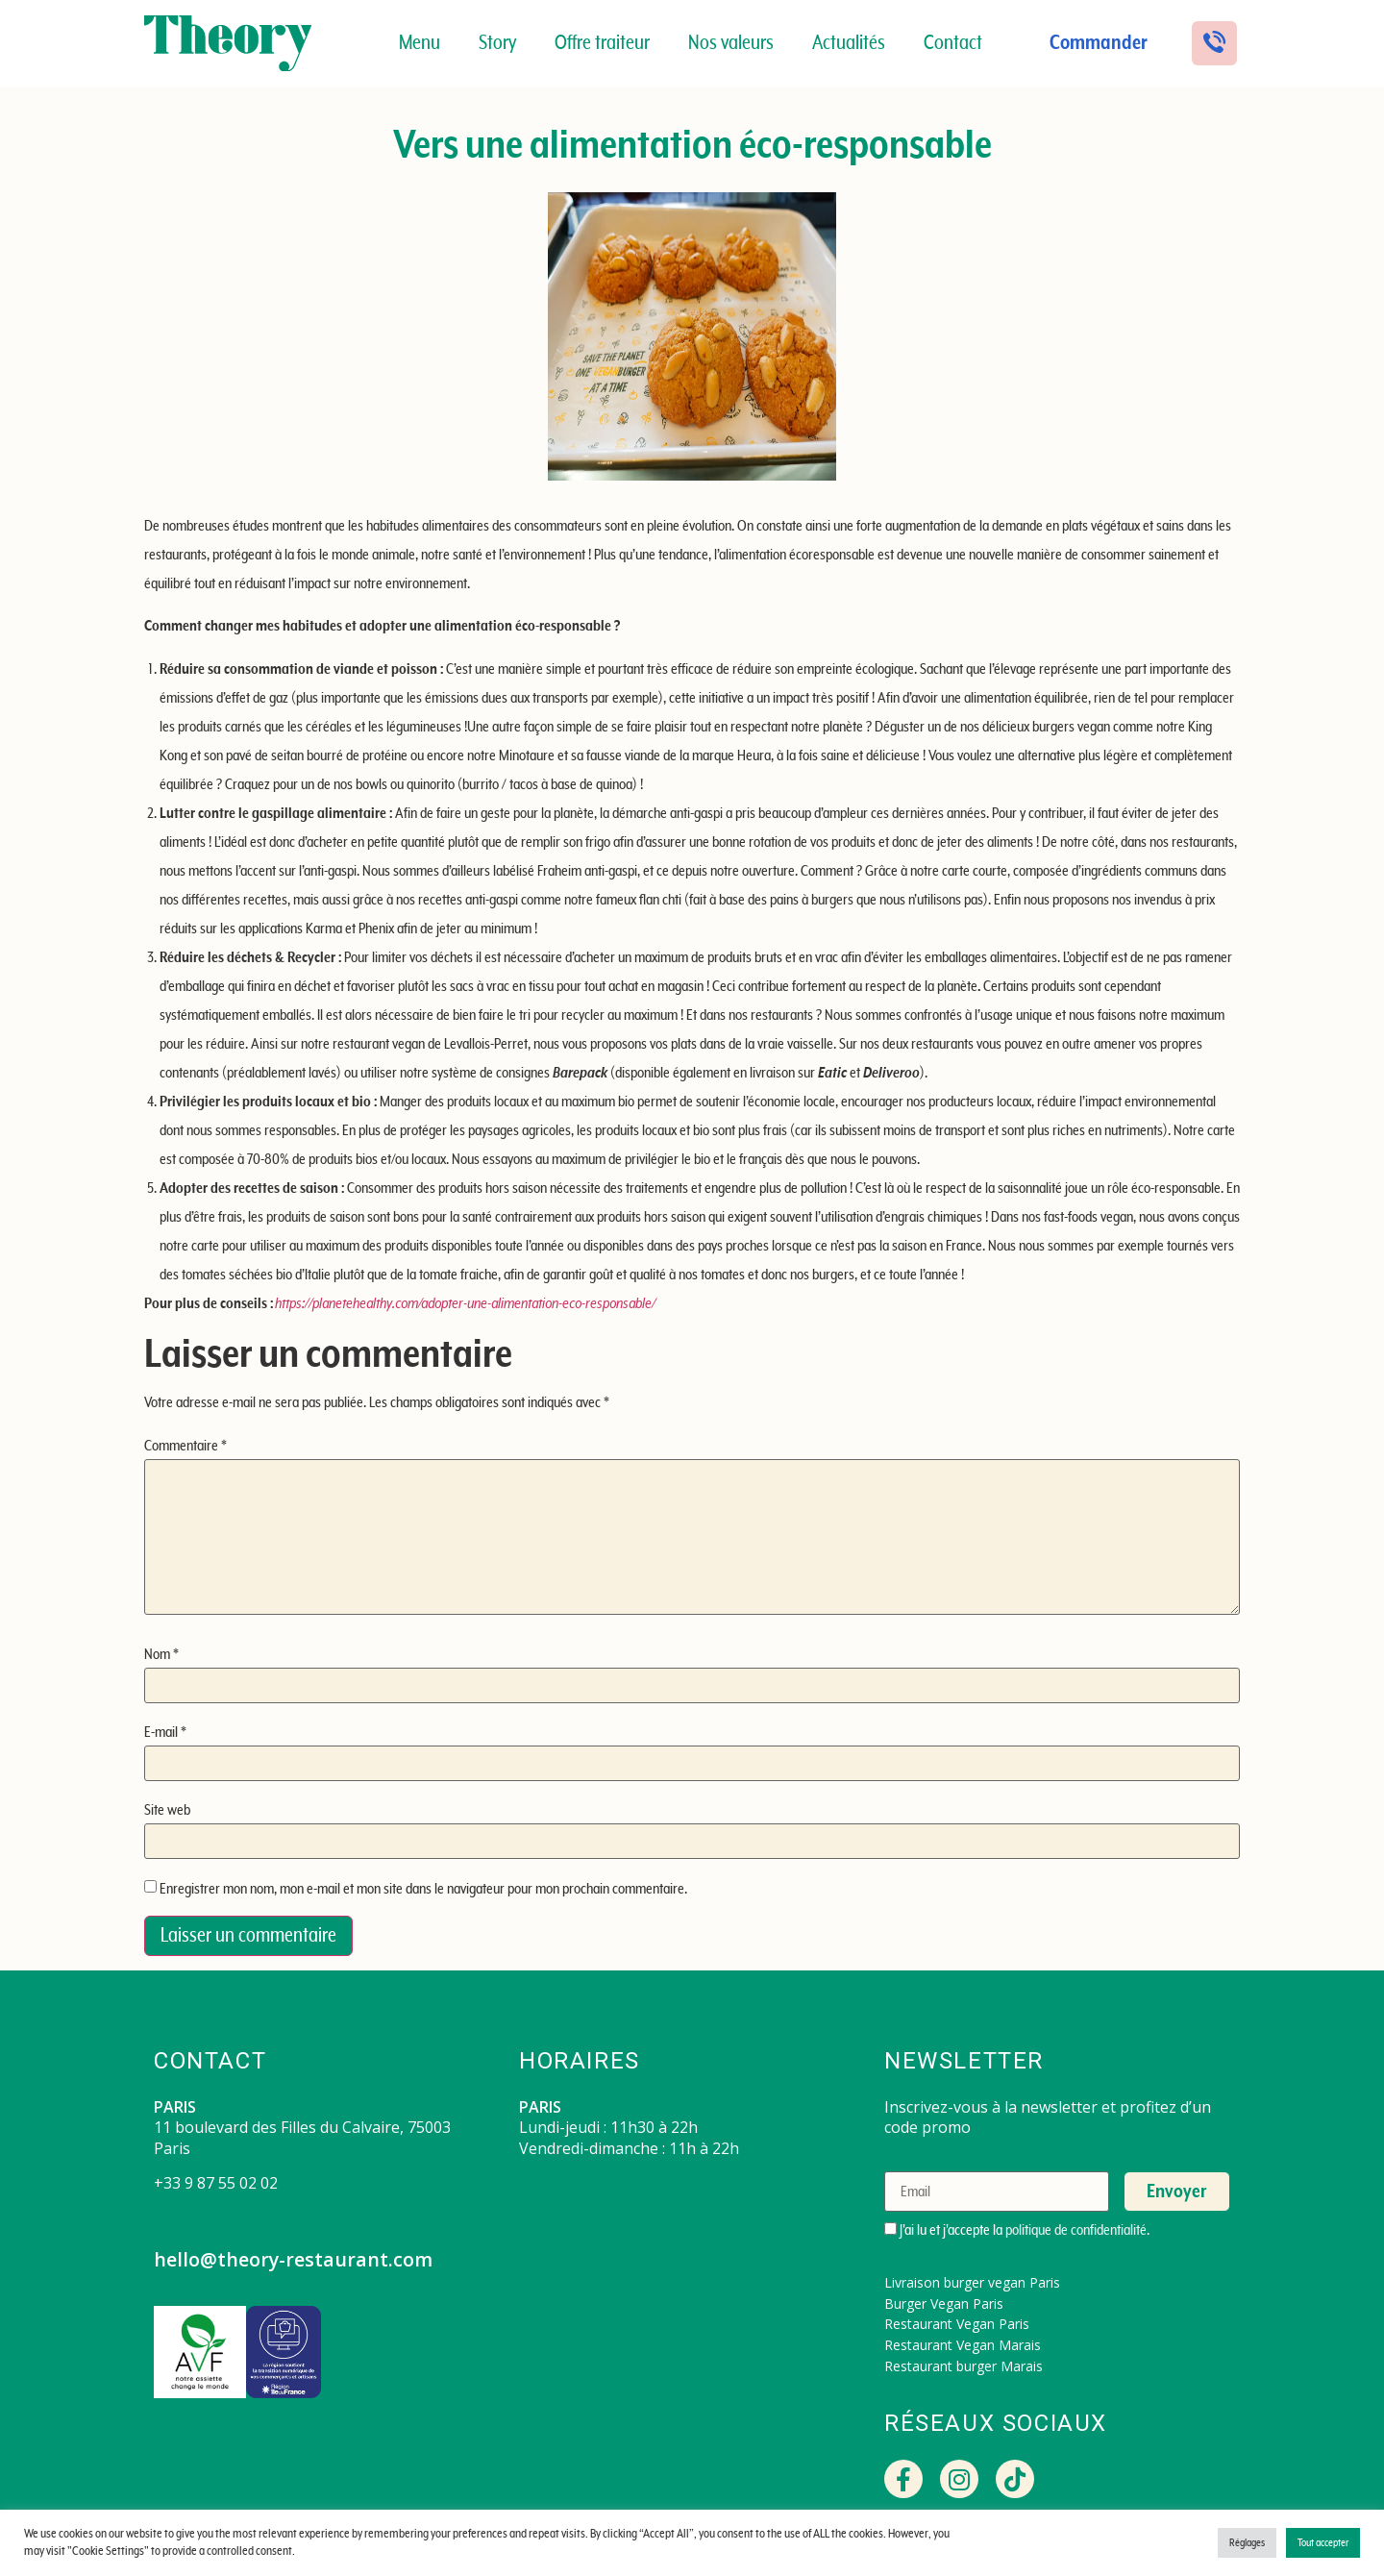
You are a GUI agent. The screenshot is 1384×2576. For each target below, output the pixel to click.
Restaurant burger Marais (963, 2366)
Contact (953, 43)
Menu (419, 43)
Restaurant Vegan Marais (962, 2345)
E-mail (165, 1732)
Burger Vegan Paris (943, 2303)
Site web (167, 1810)
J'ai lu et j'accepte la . (1016, 2230)
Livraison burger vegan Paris (972, 2282)
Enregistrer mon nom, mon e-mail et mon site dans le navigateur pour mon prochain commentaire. (423, 1888)
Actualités (848, 43)
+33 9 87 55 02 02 (216, 2182)
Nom (161, 1654)
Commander (1099, 43)
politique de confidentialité (1076, 2230)
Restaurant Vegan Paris (956, 2324)
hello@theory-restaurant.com (293, 2259)
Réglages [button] (1247, 2543)
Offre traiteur (602, 43)
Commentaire (185, 1445)
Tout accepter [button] (1323, 2543)
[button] (1214, 43)
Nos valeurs (731, 43)
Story (497, 43)
